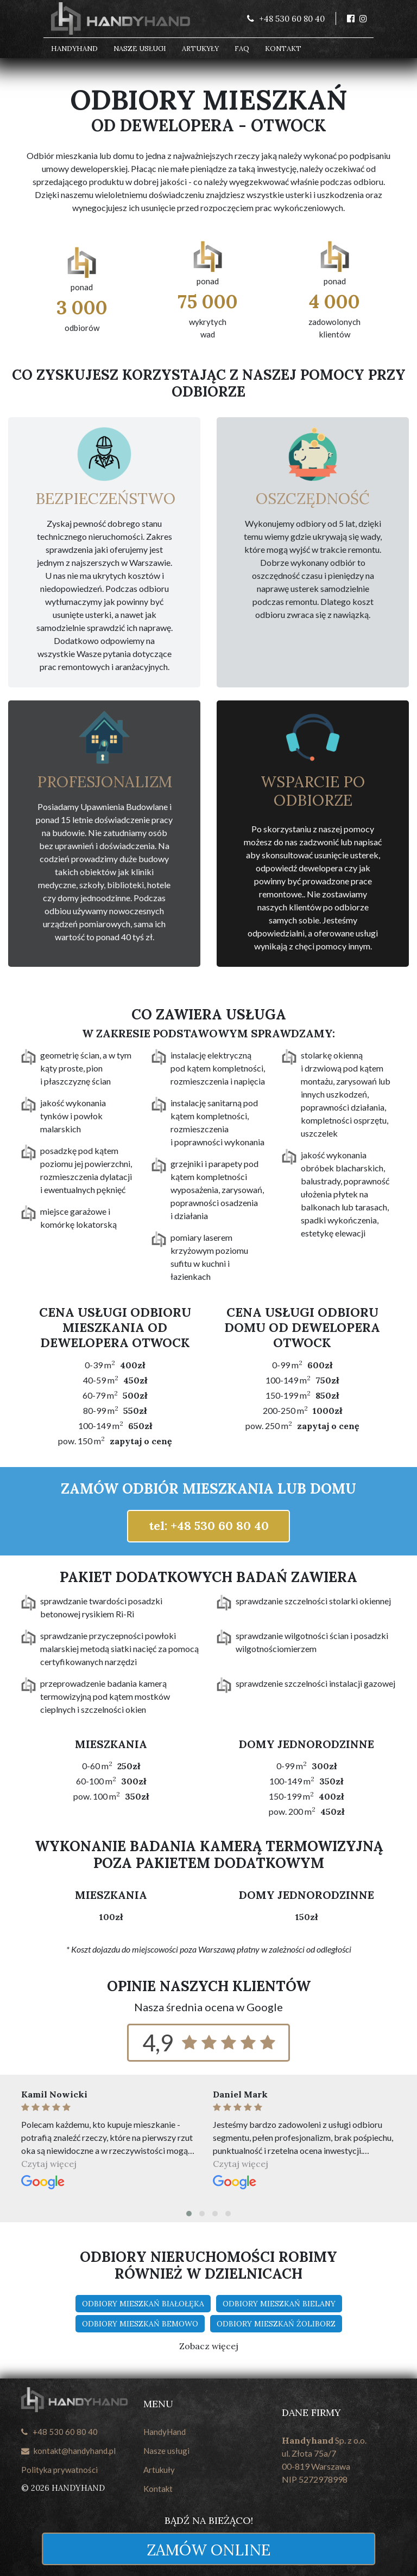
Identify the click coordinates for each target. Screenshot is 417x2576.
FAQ (242, 48)
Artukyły (200, 48)
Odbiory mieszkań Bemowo (140, 2324)
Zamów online (208, 2550)
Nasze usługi (139, 48)
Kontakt (283, 48)
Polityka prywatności (59, 2470)
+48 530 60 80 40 (59, 2432)
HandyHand (74, 48)
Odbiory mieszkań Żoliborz (276, 2324)
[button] (188, 2213)
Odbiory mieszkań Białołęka (143, 2304)
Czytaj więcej (49, 2163)
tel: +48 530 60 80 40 (209, 1525)
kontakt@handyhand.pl (68, 2451)
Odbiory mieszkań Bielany (279, 2304)
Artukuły (159, 2470)
